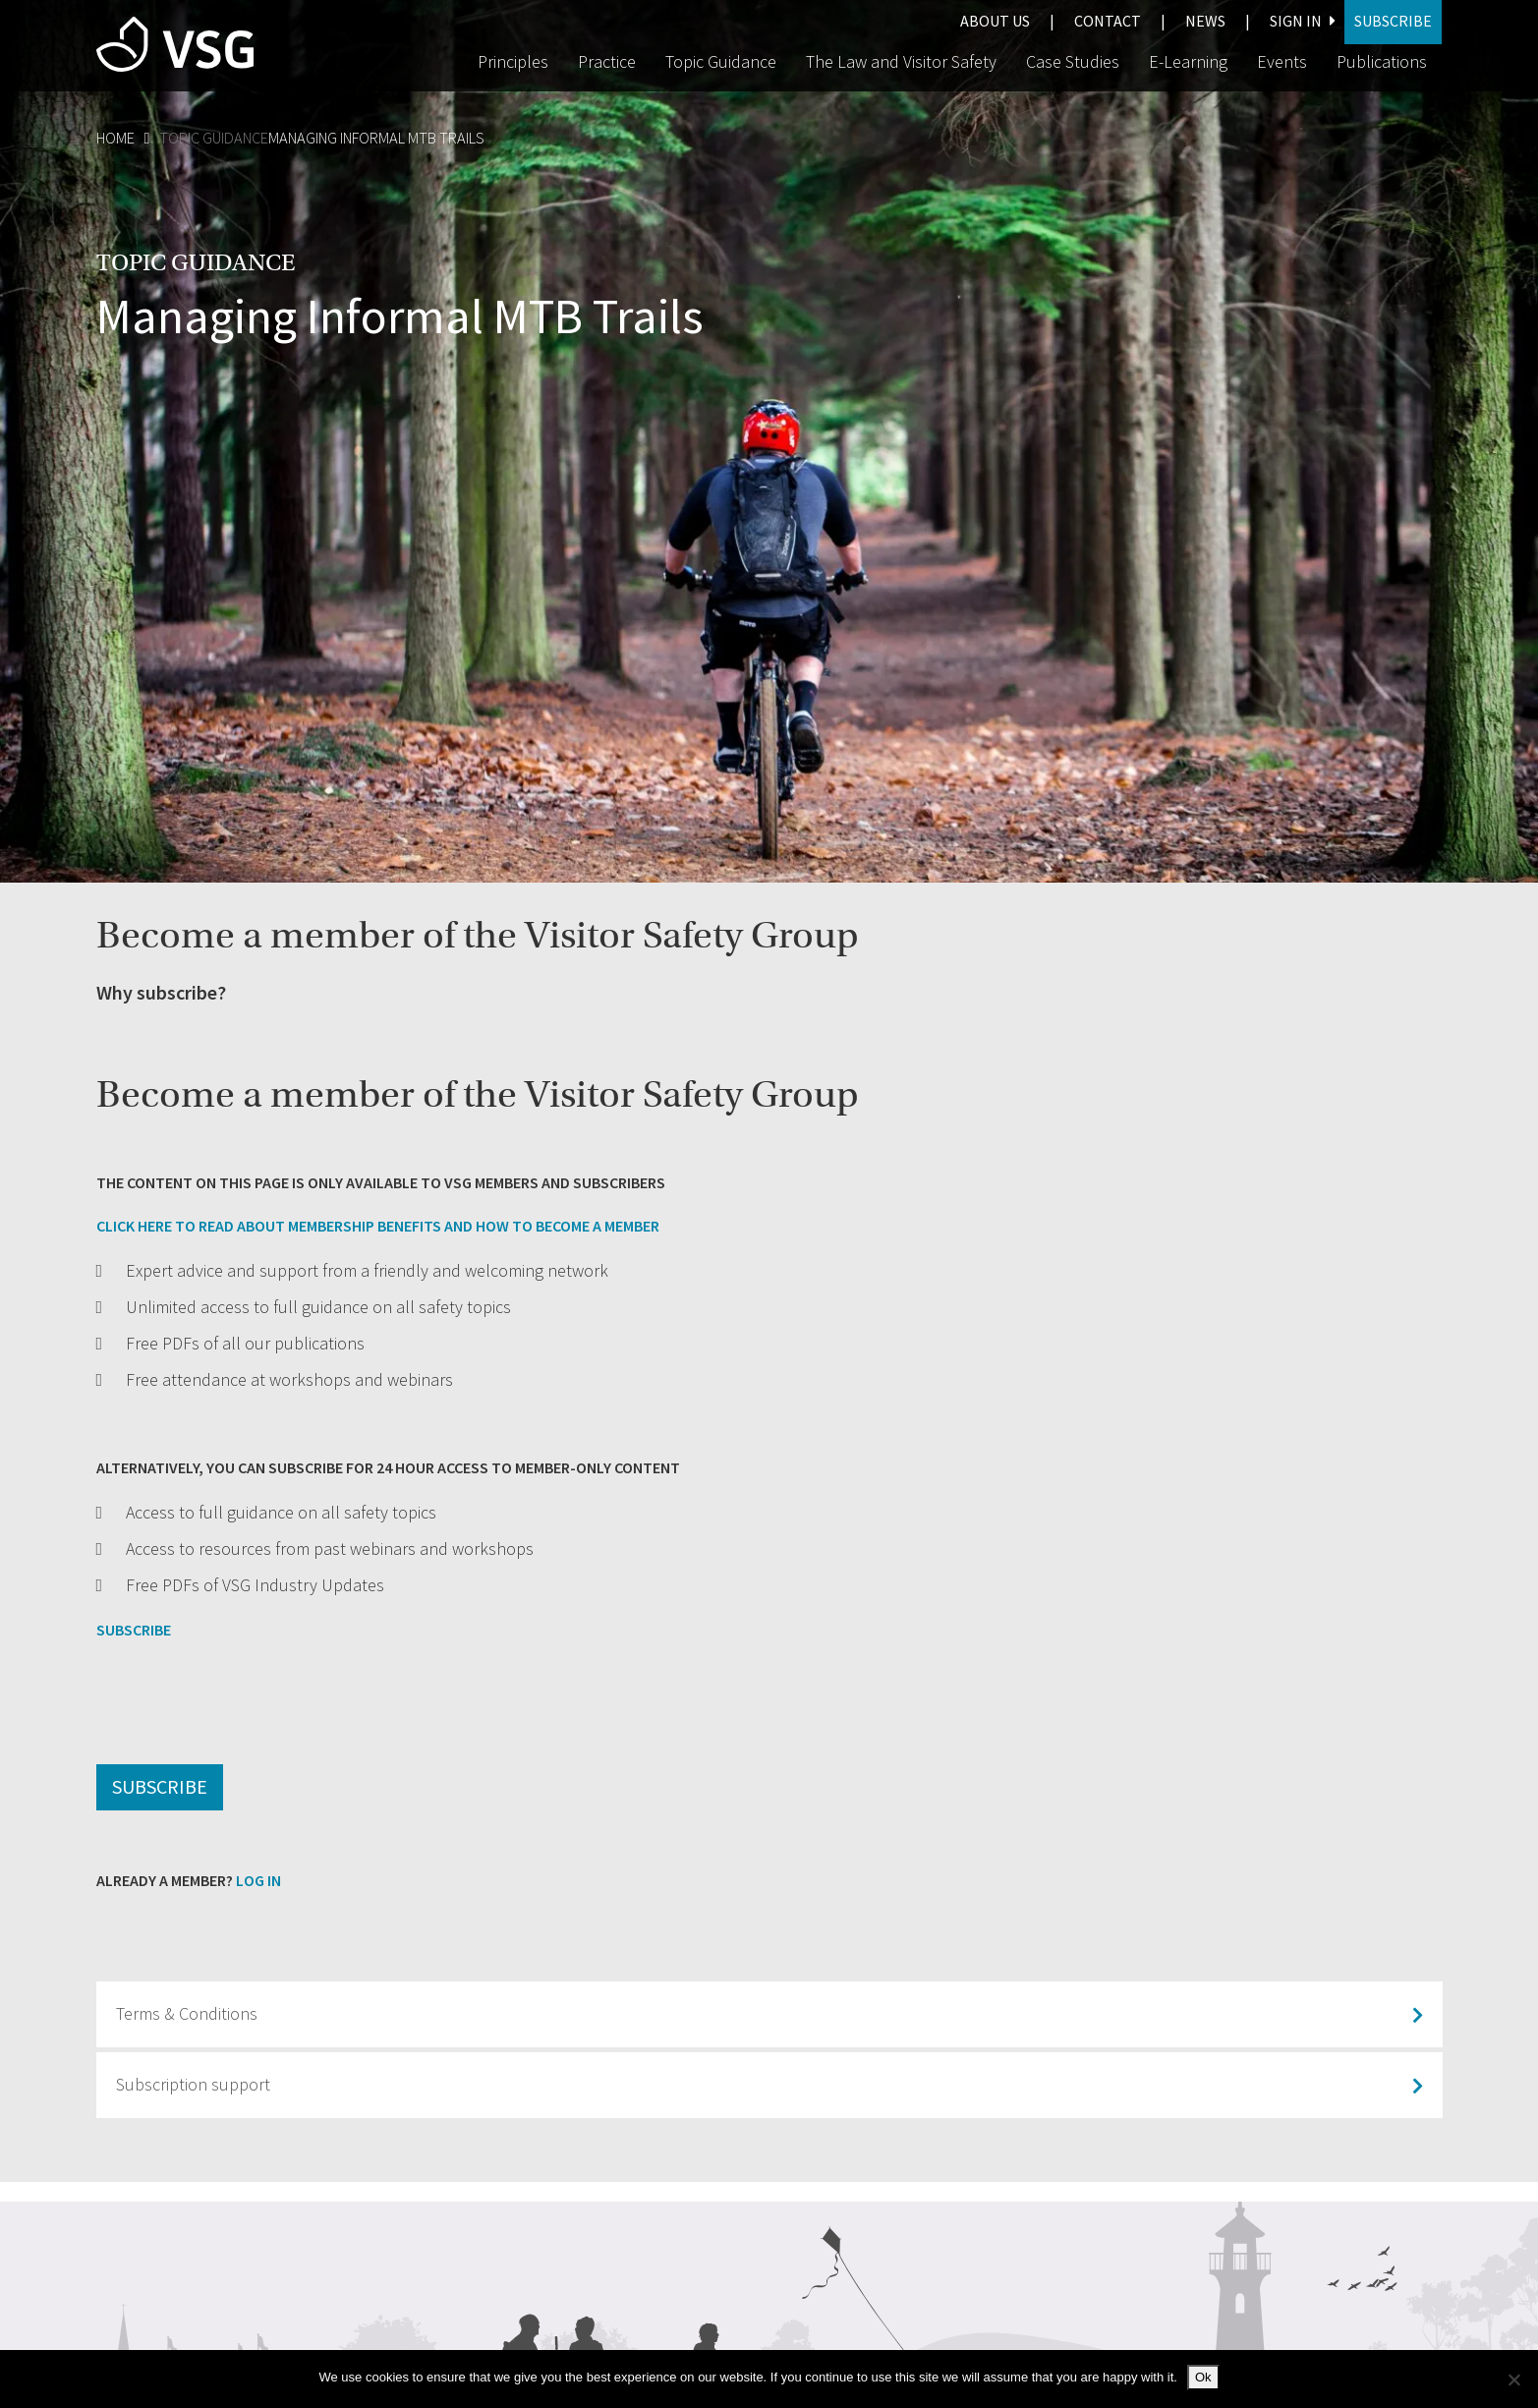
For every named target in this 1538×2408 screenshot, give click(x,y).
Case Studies (1072, 62)
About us (995, 21)
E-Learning (1188, 62)
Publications (1382, 62)
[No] (1513, 2379)
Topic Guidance (213, 137)
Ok (1203, 2377)
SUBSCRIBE (133, 1630)
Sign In (1302, 21)
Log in (258, 1880)
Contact (1107, 21)
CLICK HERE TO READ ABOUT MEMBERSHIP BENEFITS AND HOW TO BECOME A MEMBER (377, 1226)
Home (115, 137)
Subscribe (1393, 21)
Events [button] (1282, 62)
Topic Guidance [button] (720, 62)
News (1205, 21)
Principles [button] (513, 62)
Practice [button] (607, 62)
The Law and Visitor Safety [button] (901, 62)
